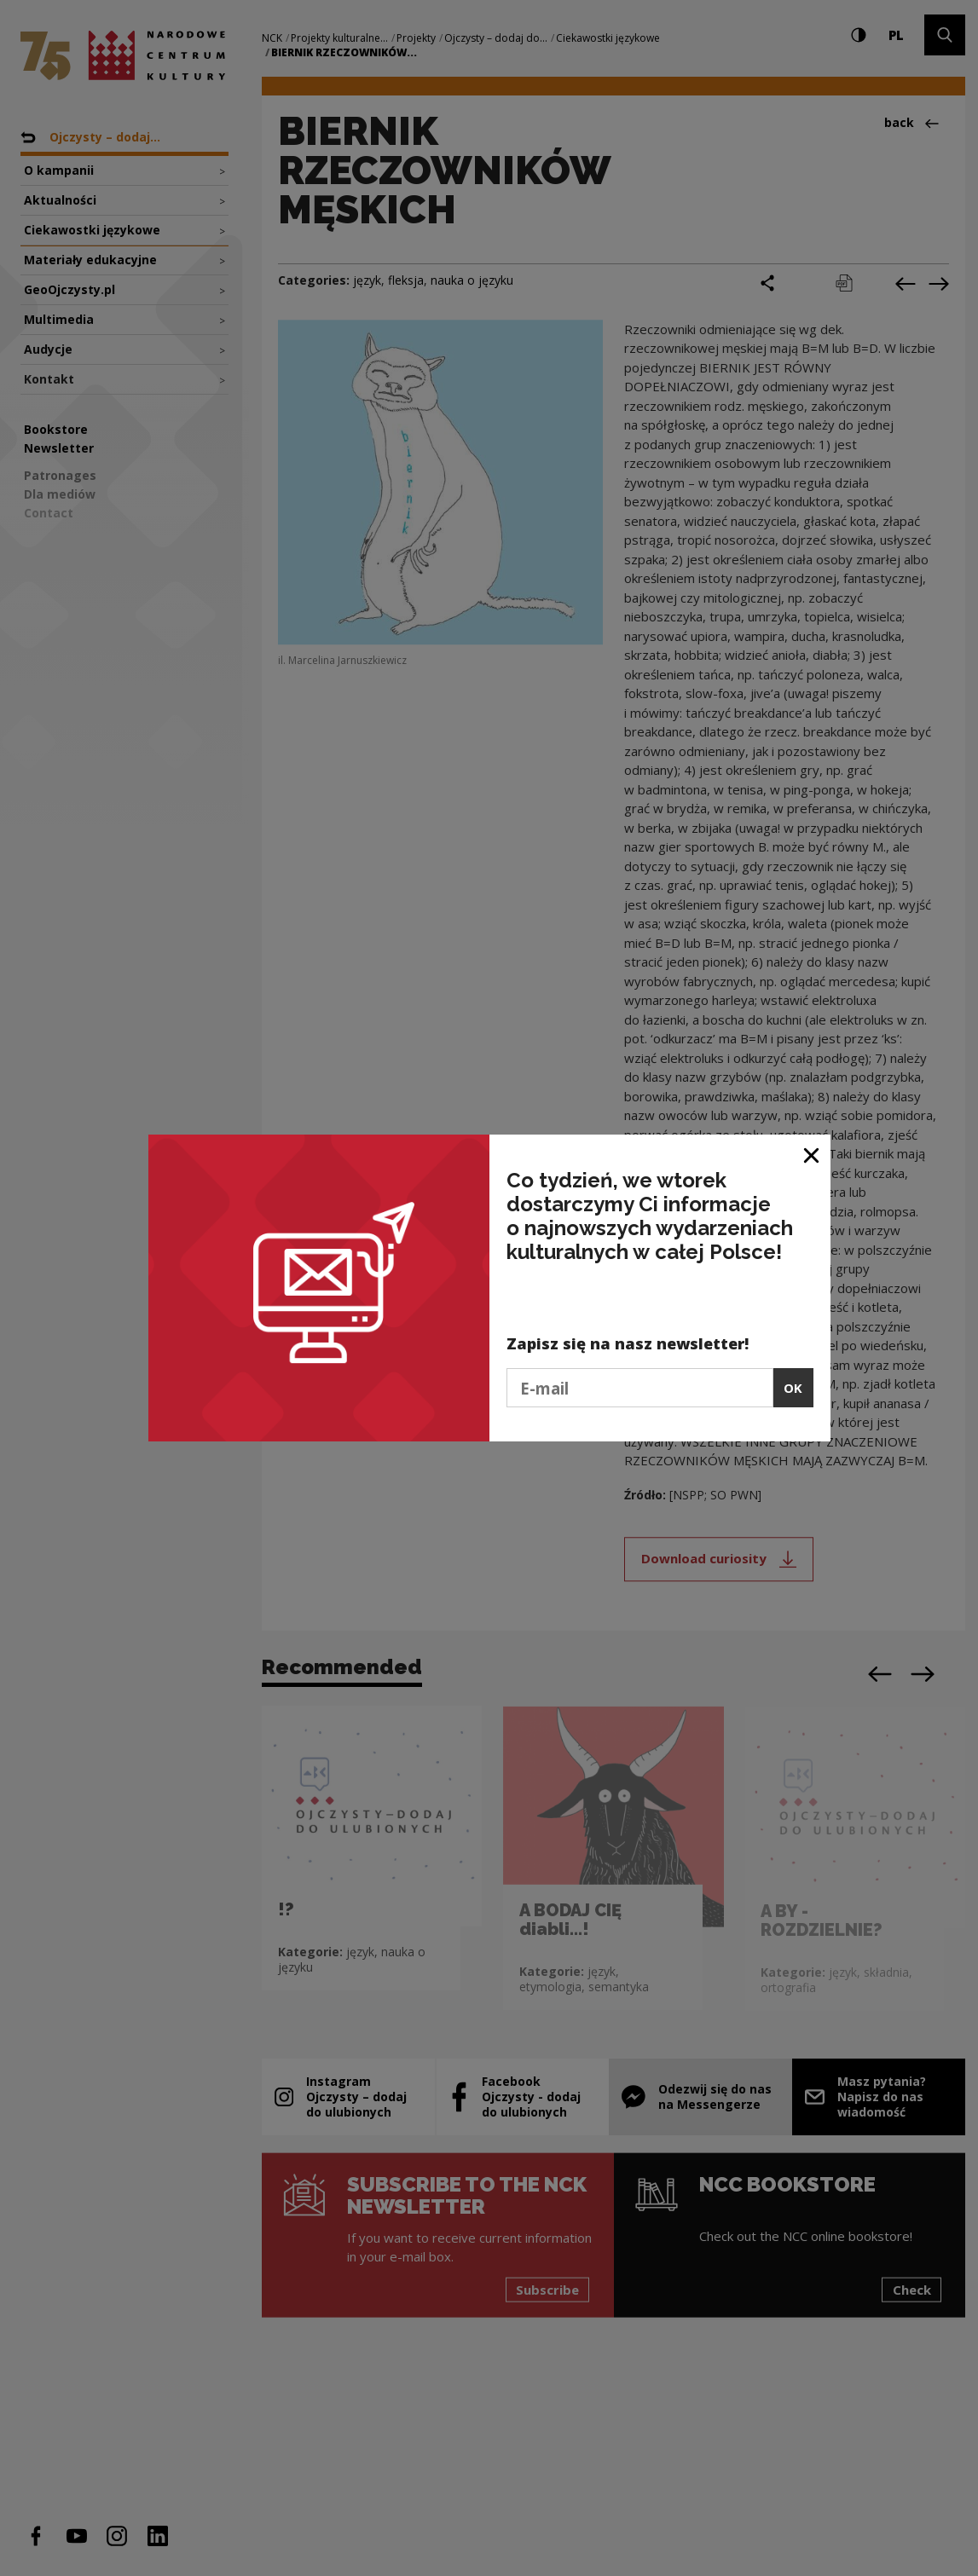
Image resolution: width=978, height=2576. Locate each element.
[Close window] (812, 1154)
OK (793, 1387)
